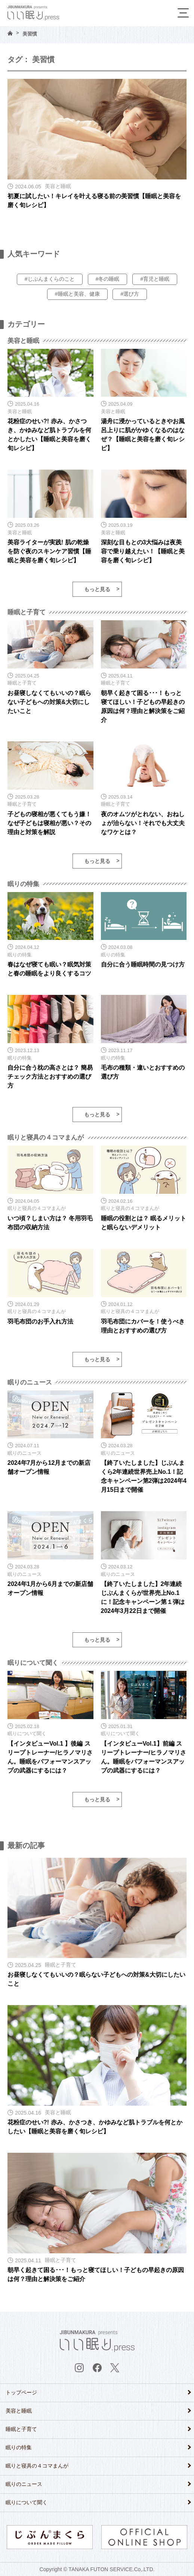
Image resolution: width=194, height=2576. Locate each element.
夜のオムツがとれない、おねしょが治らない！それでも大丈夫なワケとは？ (143, 823)
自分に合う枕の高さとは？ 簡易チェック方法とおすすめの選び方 (50, 1076)
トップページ (21, 2392)
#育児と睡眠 (154, 279)
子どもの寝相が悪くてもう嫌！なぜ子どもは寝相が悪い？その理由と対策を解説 (49, 823)
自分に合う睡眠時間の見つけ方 (143, 964)
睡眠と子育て (21, 2429)
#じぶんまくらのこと (50, 279)
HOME (10, 33)
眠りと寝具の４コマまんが (37, 2466)
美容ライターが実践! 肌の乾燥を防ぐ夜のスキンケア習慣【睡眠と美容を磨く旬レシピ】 (49, 551)
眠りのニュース (24, 2484)
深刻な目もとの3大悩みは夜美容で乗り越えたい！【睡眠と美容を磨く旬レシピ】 (143, 551)
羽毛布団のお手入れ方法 (40, 1321)
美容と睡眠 (19, 2411)
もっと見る (97, 589)
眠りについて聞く (26, 2502)
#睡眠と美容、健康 (77, 294)
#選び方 (129, 294)
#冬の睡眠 (108, 279)
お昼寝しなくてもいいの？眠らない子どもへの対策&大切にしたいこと (49, 702)
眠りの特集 (19, 2447)
